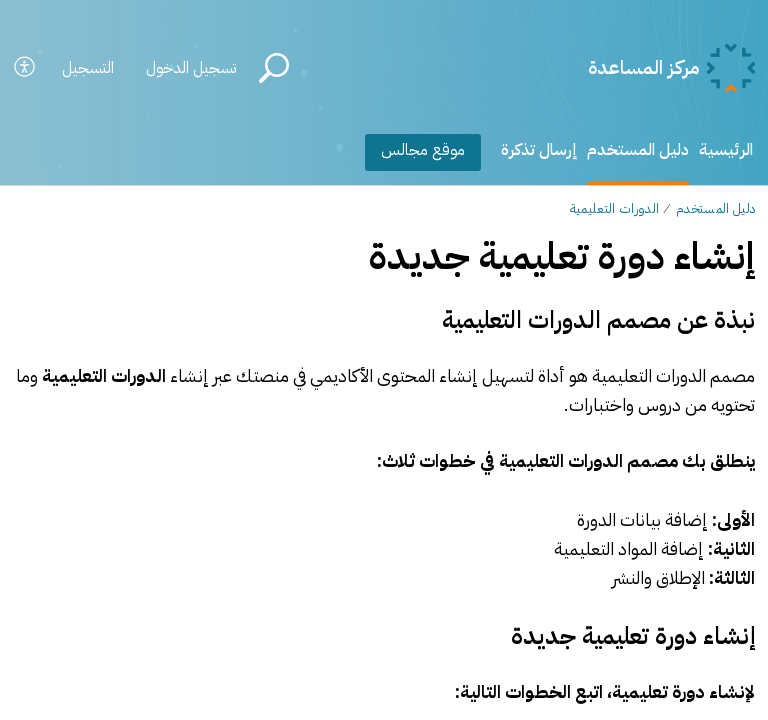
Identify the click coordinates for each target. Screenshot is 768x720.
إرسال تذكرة (539, 150)
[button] (25, 69)
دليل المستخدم (638, 150)
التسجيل (88, 68)
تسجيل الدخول (191, 68)
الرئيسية (726, 150)
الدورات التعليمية (614, 208)
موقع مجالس (423, 150)
